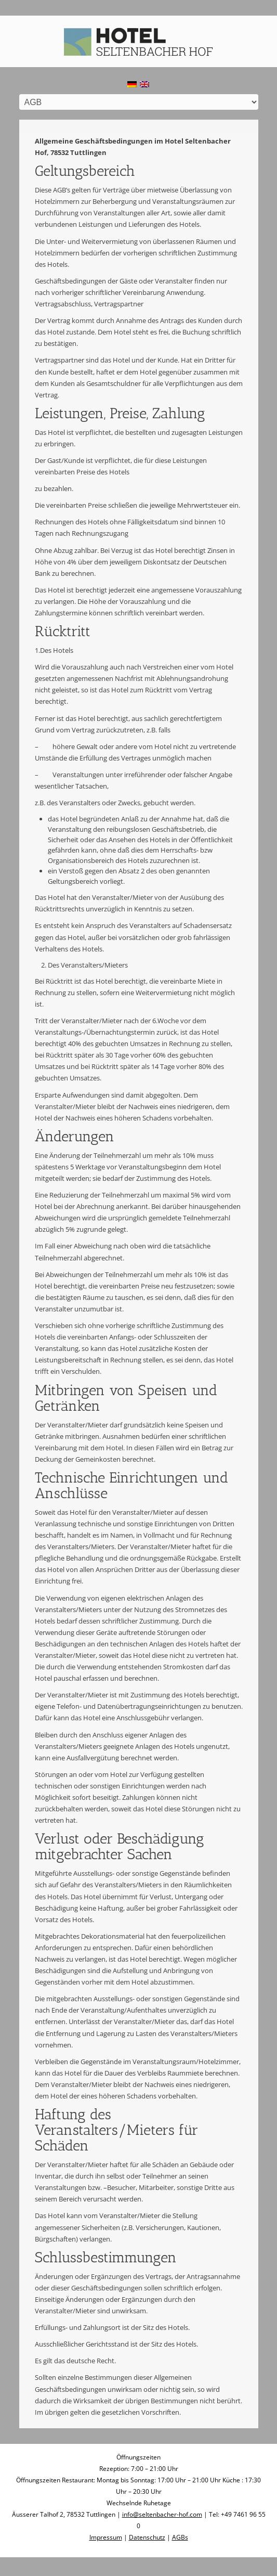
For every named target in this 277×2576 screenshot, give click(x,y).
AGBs (180, 2537)
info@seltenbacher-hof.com (162, 2514)
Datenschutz (147, 2537)
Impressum (105, 2537)
